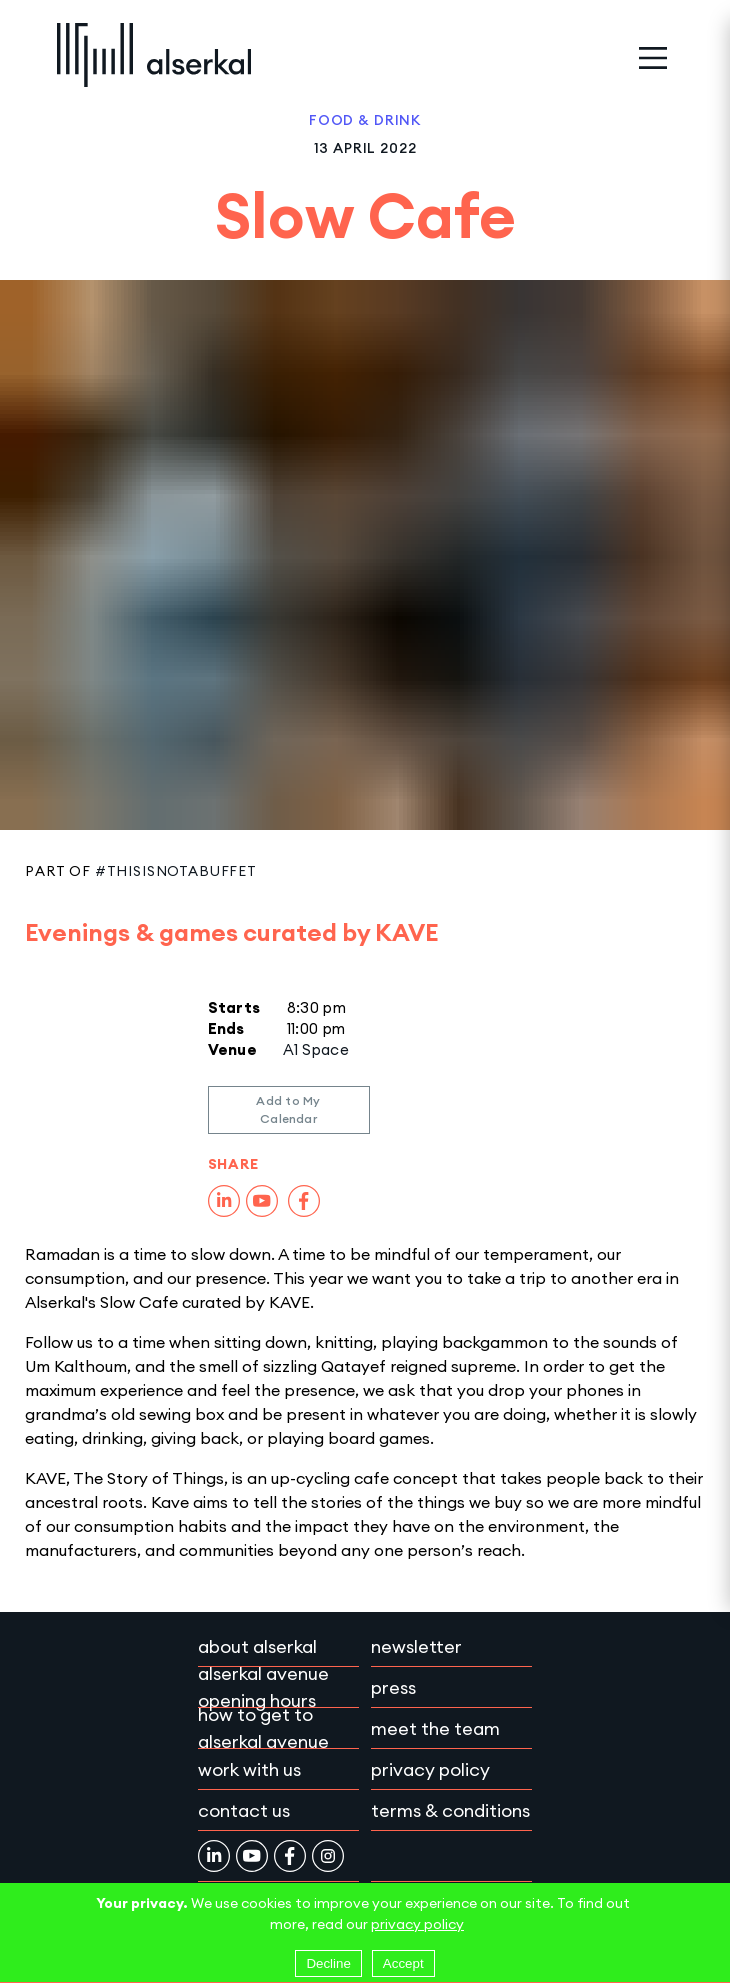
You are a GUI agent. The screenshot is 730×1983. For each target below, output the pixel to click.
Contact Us (244, 1810)
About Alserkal (257, 1646)
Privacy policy (430, 1769)
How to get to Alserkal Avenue (263, 1728)
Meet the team (435, 1728)
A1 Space (316, 1049)
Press (393, 1687)
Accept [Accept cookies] (403, 1963)
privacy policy (417, 1924)
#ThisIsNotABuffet (176, 871)
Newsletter (416, 1646)
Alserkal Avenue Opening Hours (263, 1687)
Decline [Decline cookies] (328, 1963)
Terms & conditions (450, 1810)
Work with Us (249, 1769)
